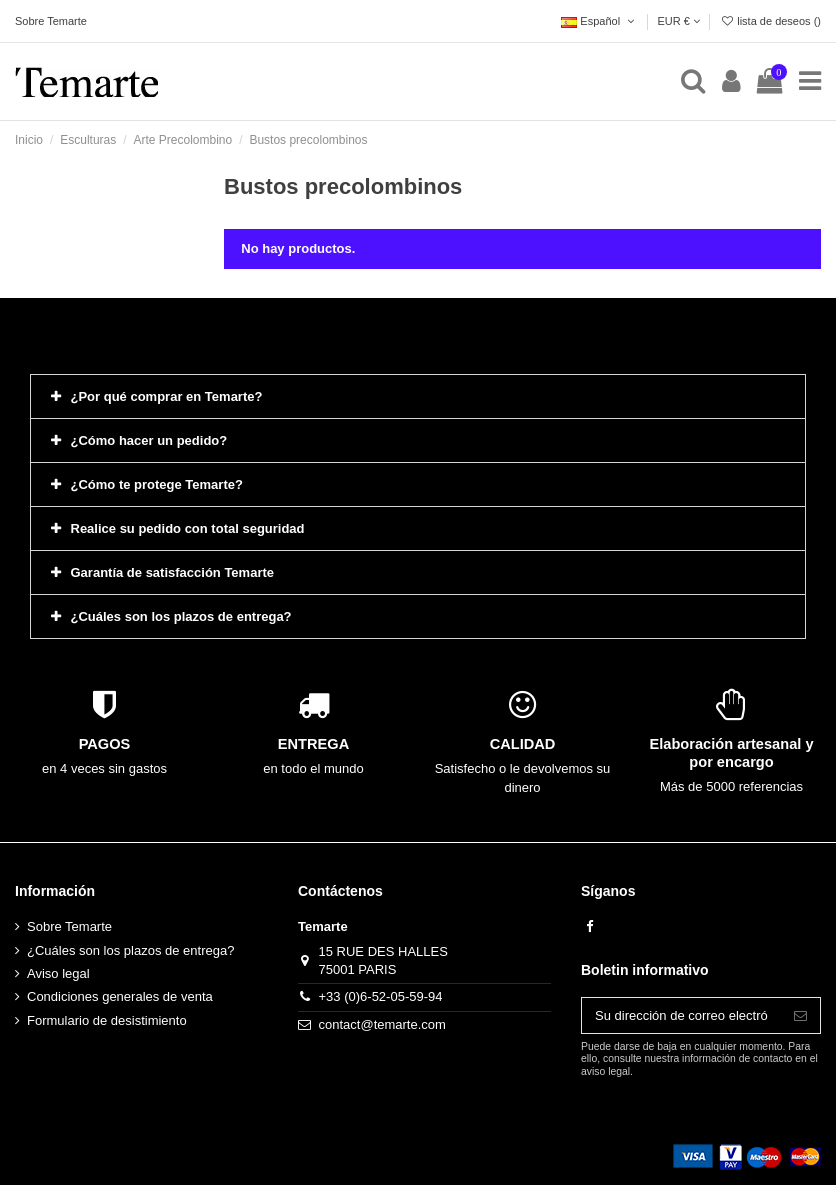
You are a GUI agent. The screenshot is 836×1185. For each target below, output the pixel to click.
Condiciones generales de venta (120, 996)
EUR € (678, 21)
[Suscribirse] (800, 1015)
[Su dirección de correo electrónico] (681, 1015)
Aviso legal (58, 973)
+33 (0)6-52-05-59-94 (381, 996)
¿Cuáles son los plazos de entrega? (130, 950)
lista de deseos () (770, 21)
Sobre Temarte (51, 21)
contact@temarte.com (382, 1024)
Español (599, 21)
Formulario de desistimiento (107, 1020)
